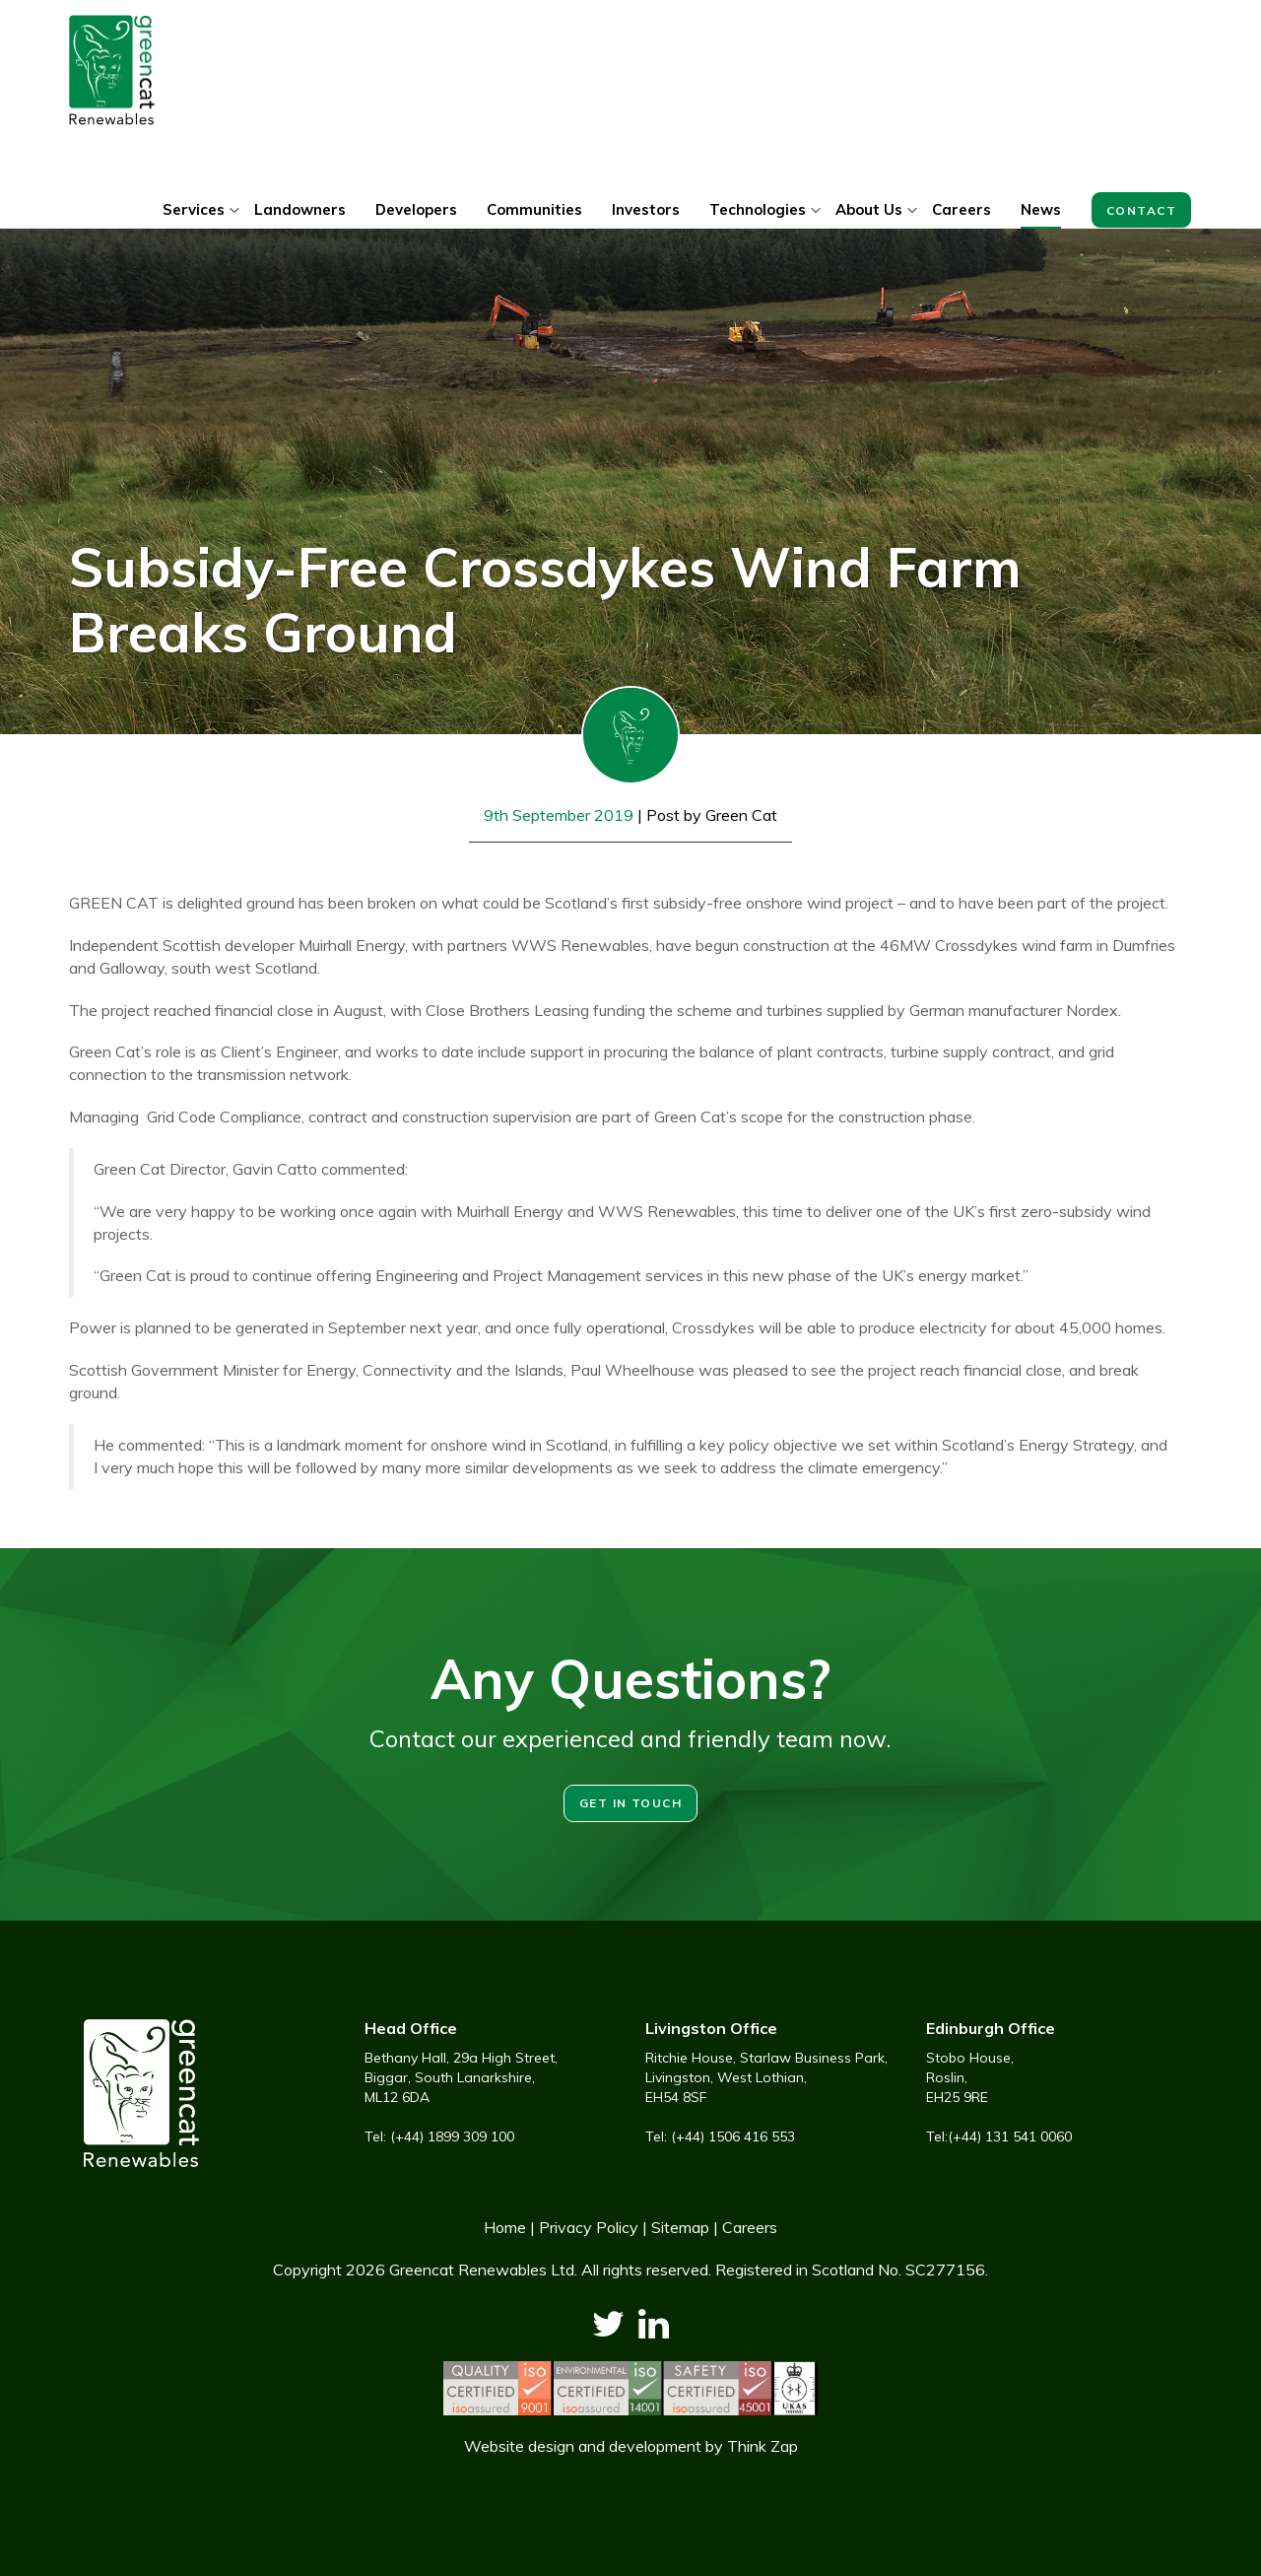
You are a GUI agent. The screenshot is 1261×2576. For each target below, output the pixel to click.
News (1041, 209)
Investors (646, 209)
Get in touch (630, 1803)
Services (194, 209)
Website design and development (582, 2446)
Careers (961, 209)
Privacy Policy (588, 2227)
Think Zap (762, 2446)
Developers (416, 209)
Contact (1141, 210)
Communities (534, 209)
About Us (868, 209)
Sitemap (680, 2227)
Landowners (300, 209)
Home (505, 2227)
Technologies (757, 209)
